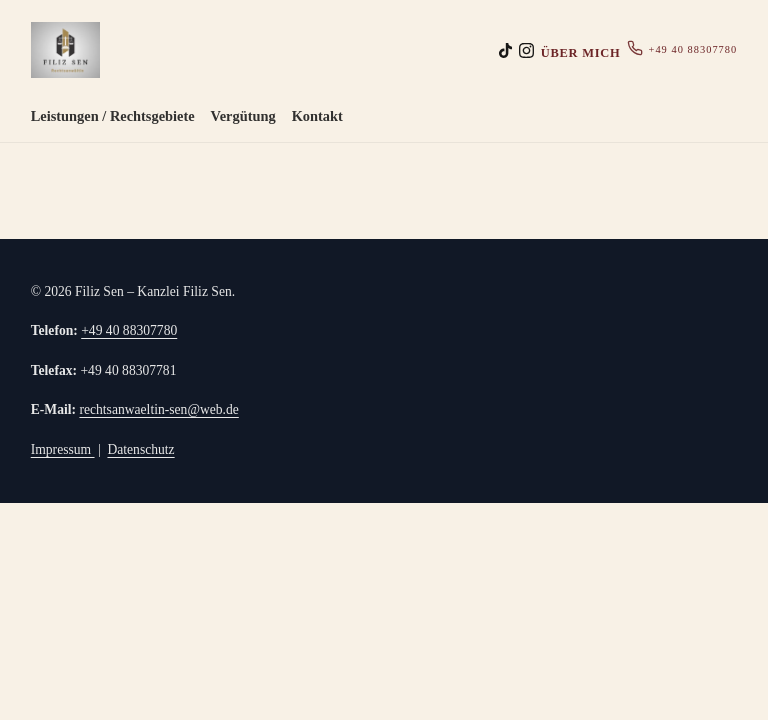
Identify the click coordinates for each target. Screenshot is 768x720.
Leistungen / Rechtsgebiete (113, 116)
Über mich (581, 53)
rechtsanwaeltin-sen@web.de (158, 409)
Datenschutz (140, 449)
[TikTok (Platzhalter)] (505, 50)
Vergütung (243, 116)
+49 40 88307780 (682, 49)
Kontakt (317, 116)
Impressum (63, 449)
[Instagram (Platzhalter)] (526, 50)
